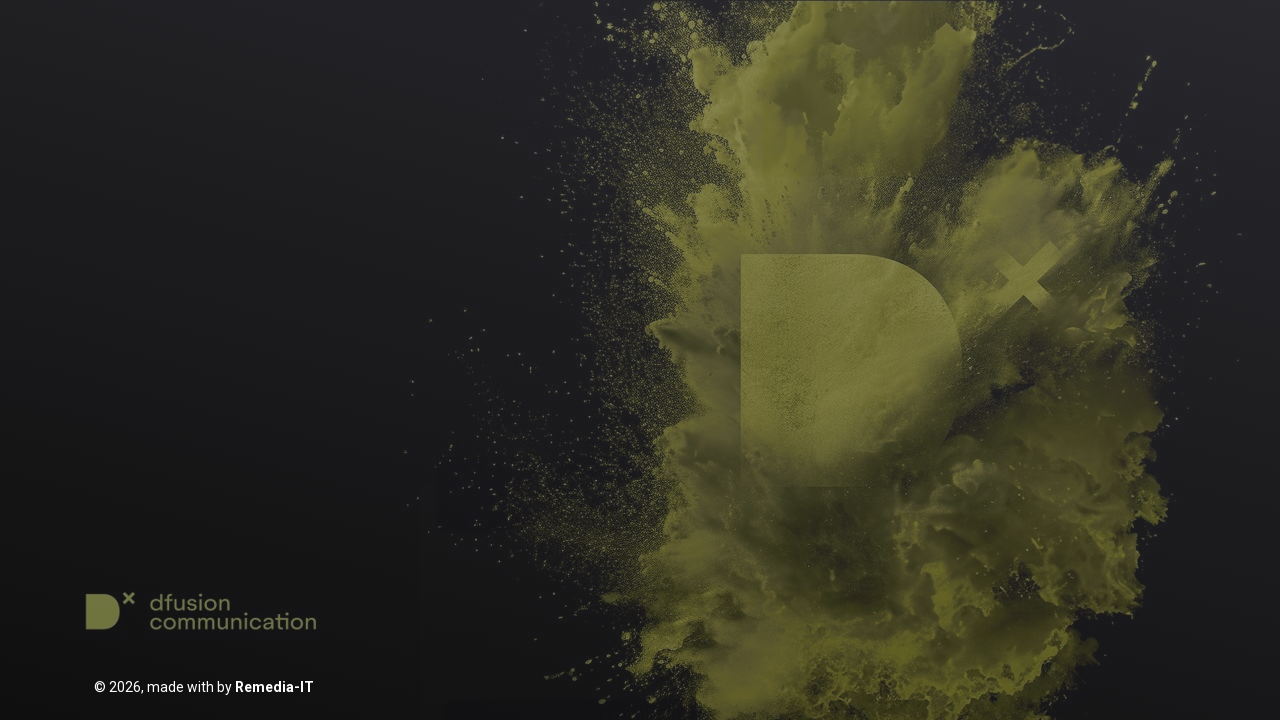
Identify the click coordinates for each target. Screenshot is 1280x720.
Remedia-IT (274, 687)
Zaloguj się (640, 469)
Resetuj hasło (706, 522)
